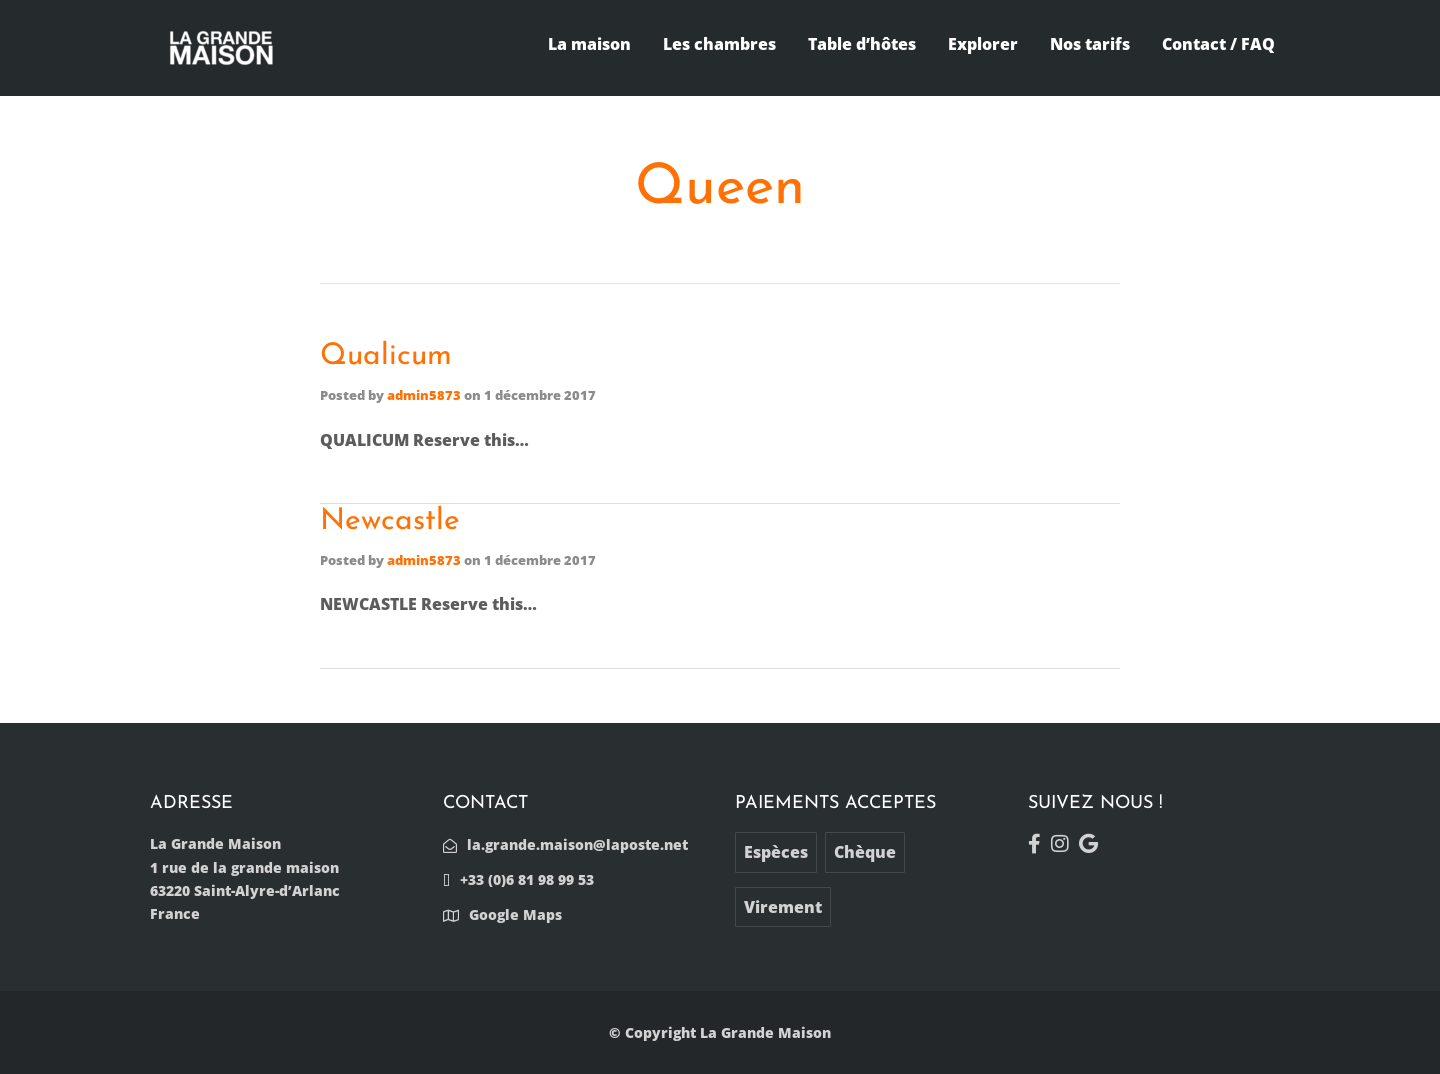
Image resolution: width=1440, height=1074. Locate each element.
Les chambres (719, 44)
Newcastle (390, 521)
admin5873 (424, 395)
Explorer (983, 44)
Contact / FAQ (1218, 44)
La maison (589, 44)
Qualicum (386, 356)
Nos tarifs (1090, 44)
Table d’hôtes (862, 44)
